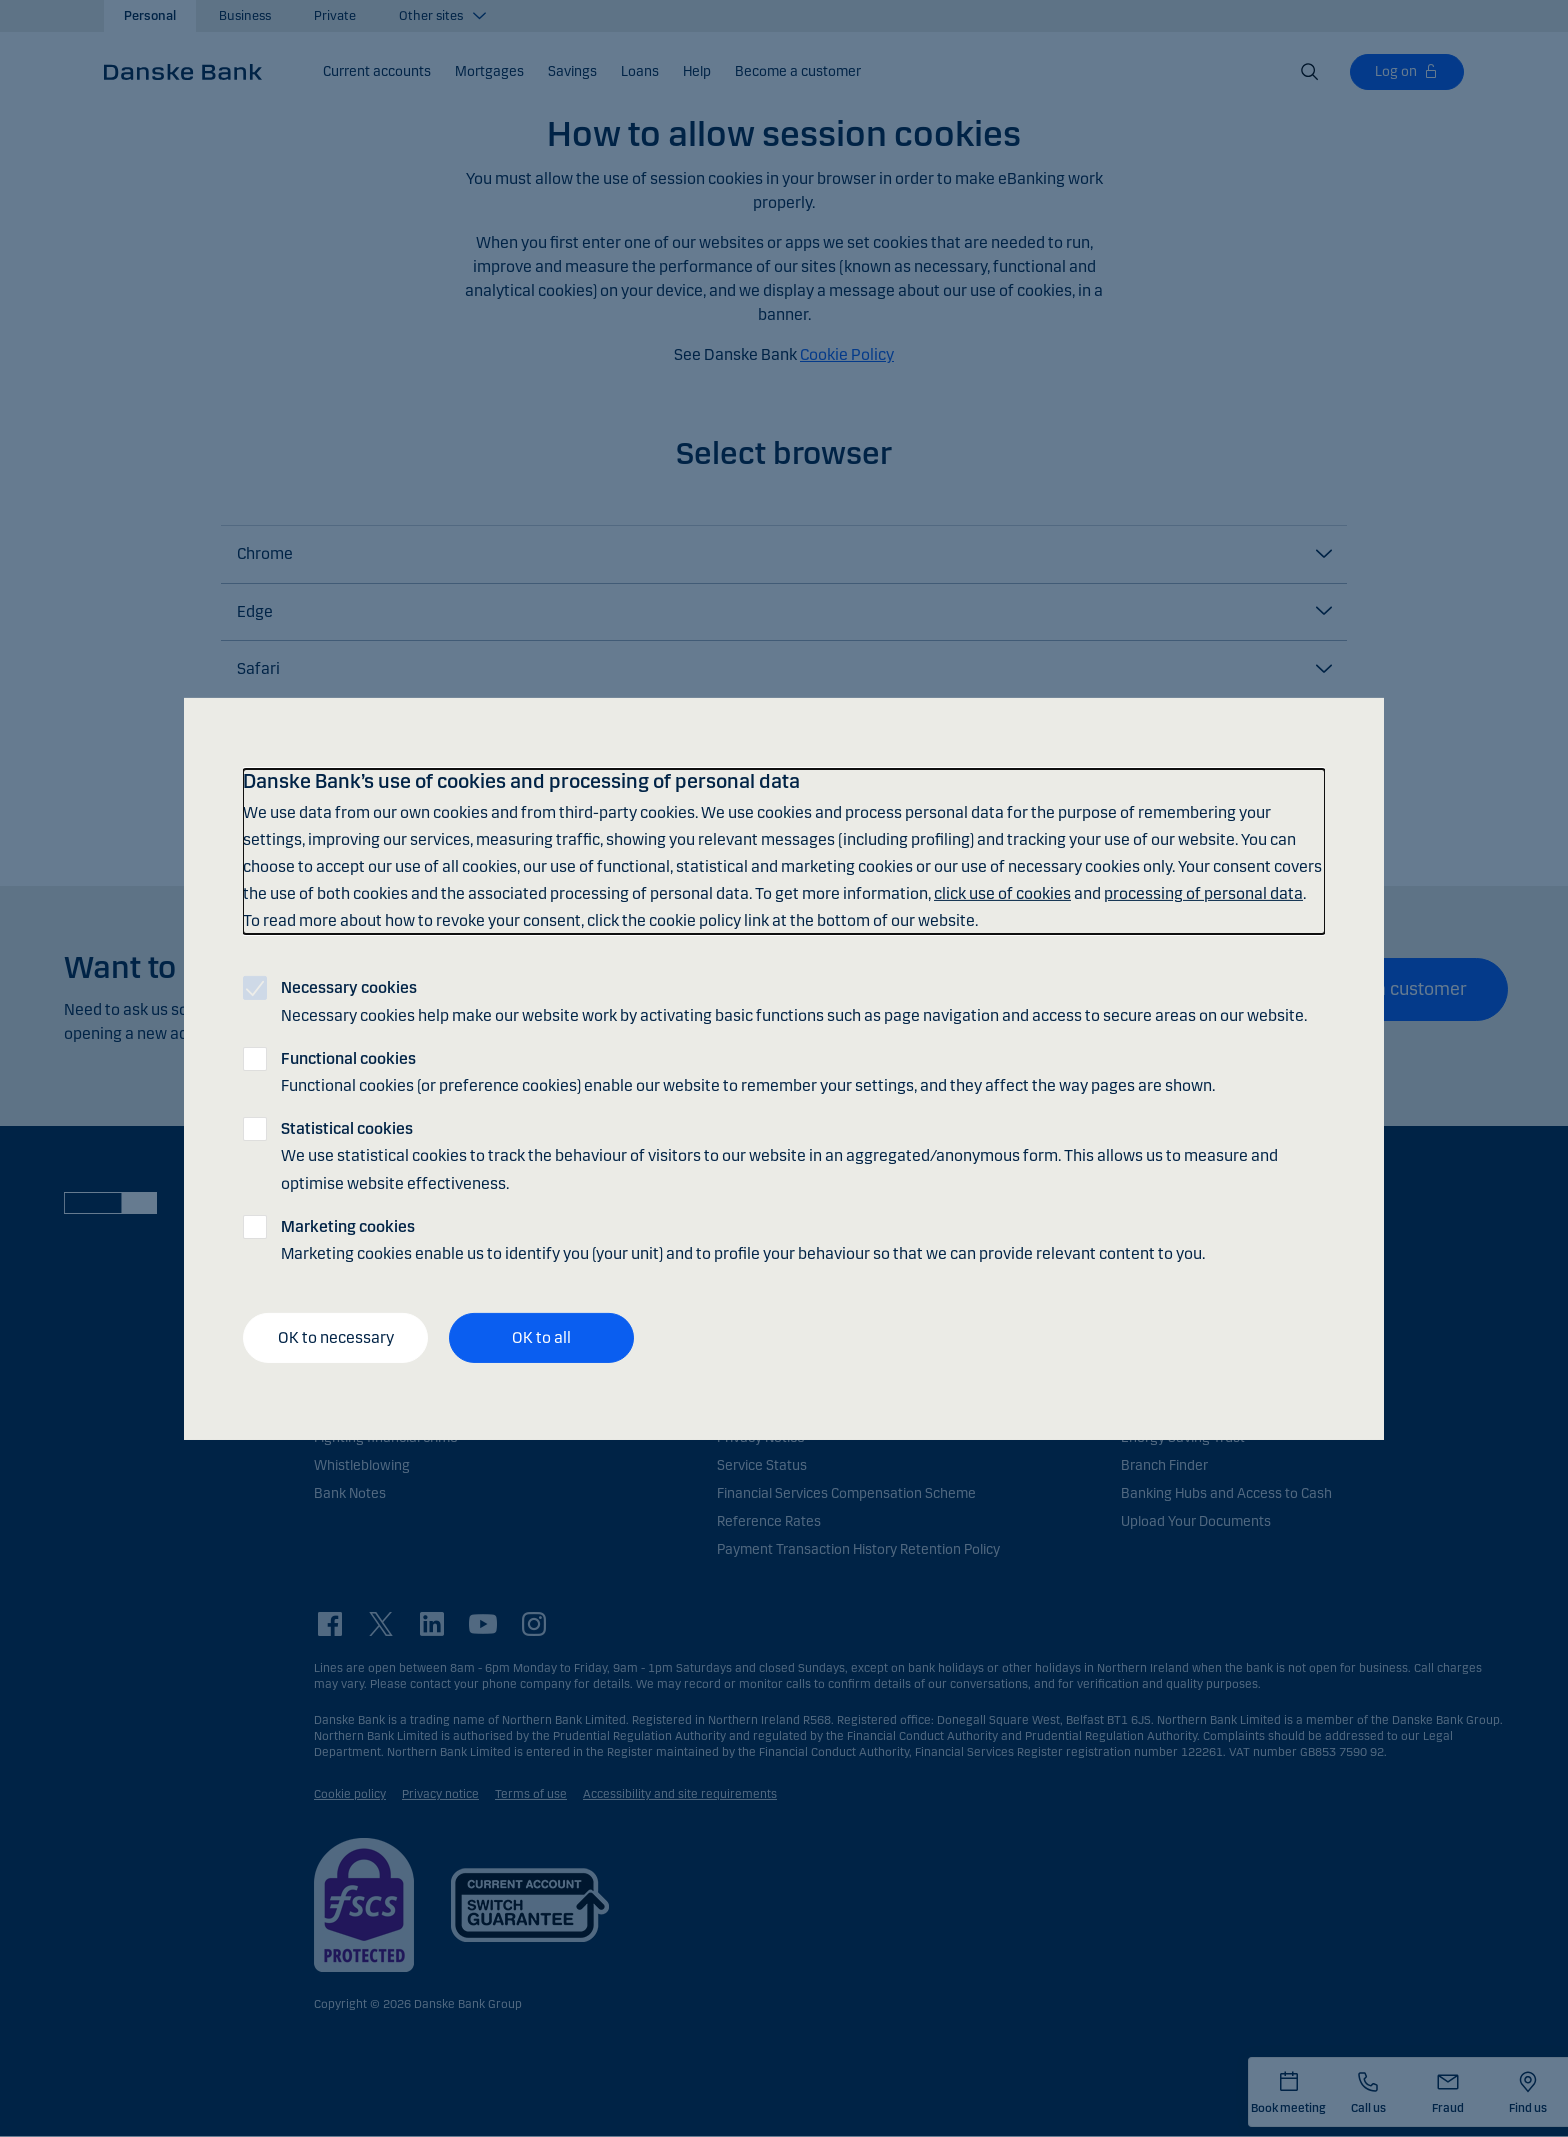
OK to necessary (336, 1337)
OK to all (541, 1337)
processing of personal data (1203, 893)
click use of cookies (1002, 893)
